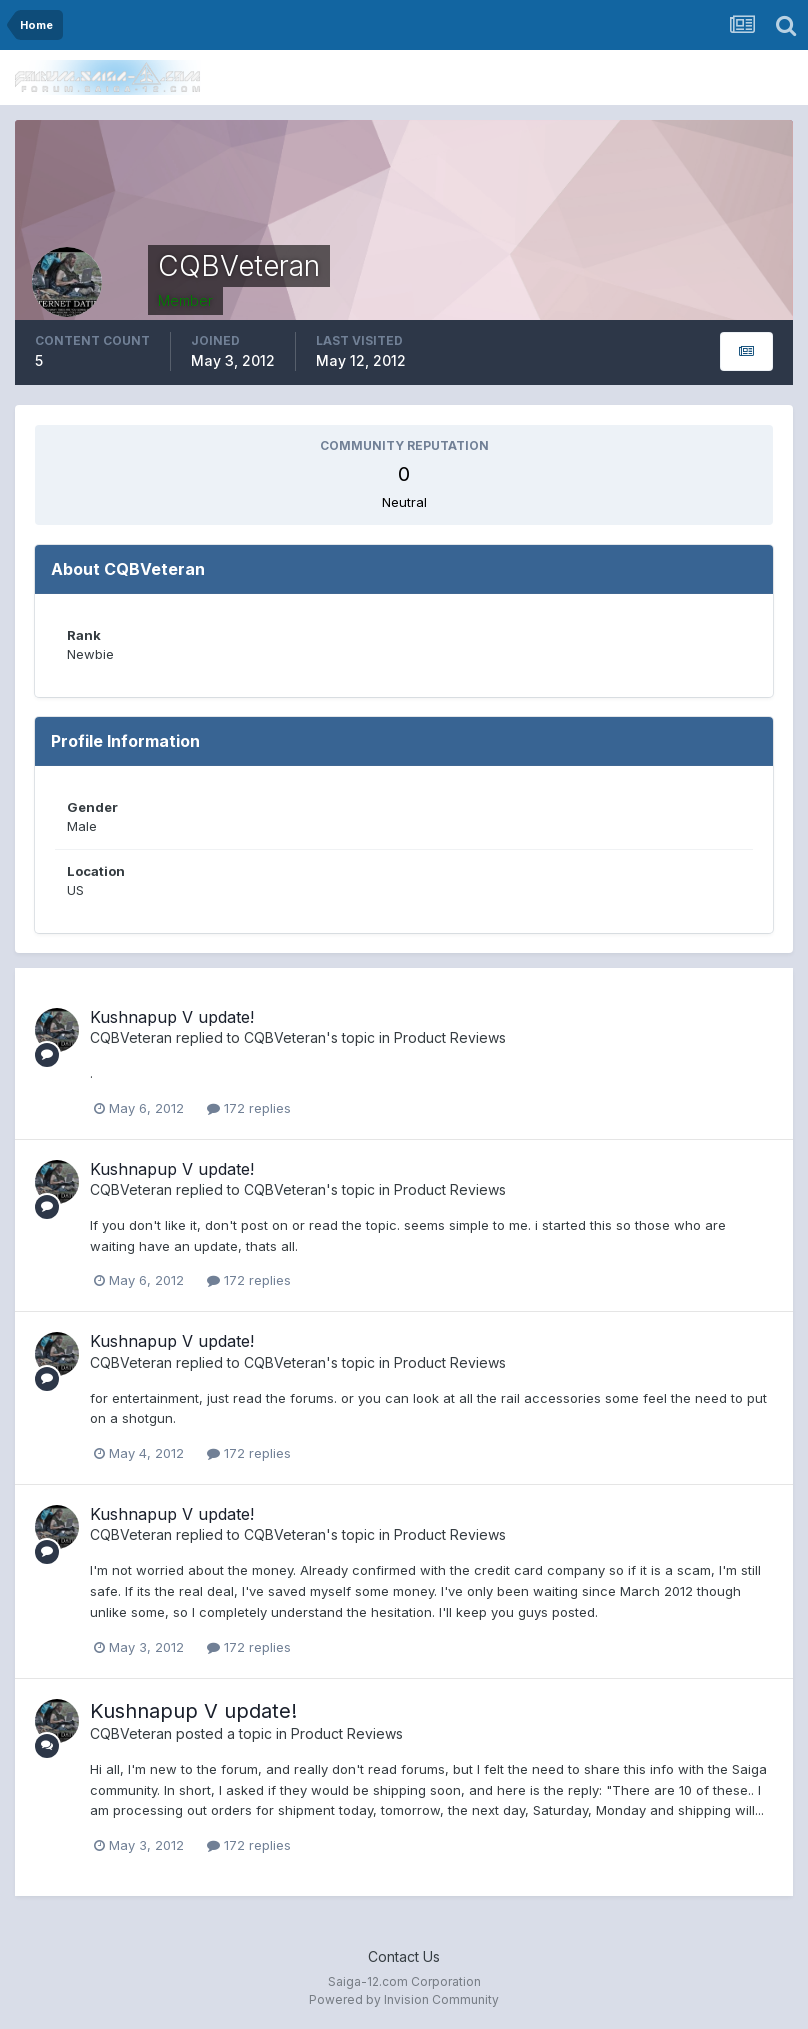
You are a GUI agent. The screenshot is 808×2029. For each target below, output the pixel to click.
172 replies (249, 1108)
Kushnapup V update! (172, 1017)
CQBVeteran (131, 1037)
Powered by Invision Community (404, 1999)
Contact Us (404, 1956)
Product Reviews (450, 1037)
